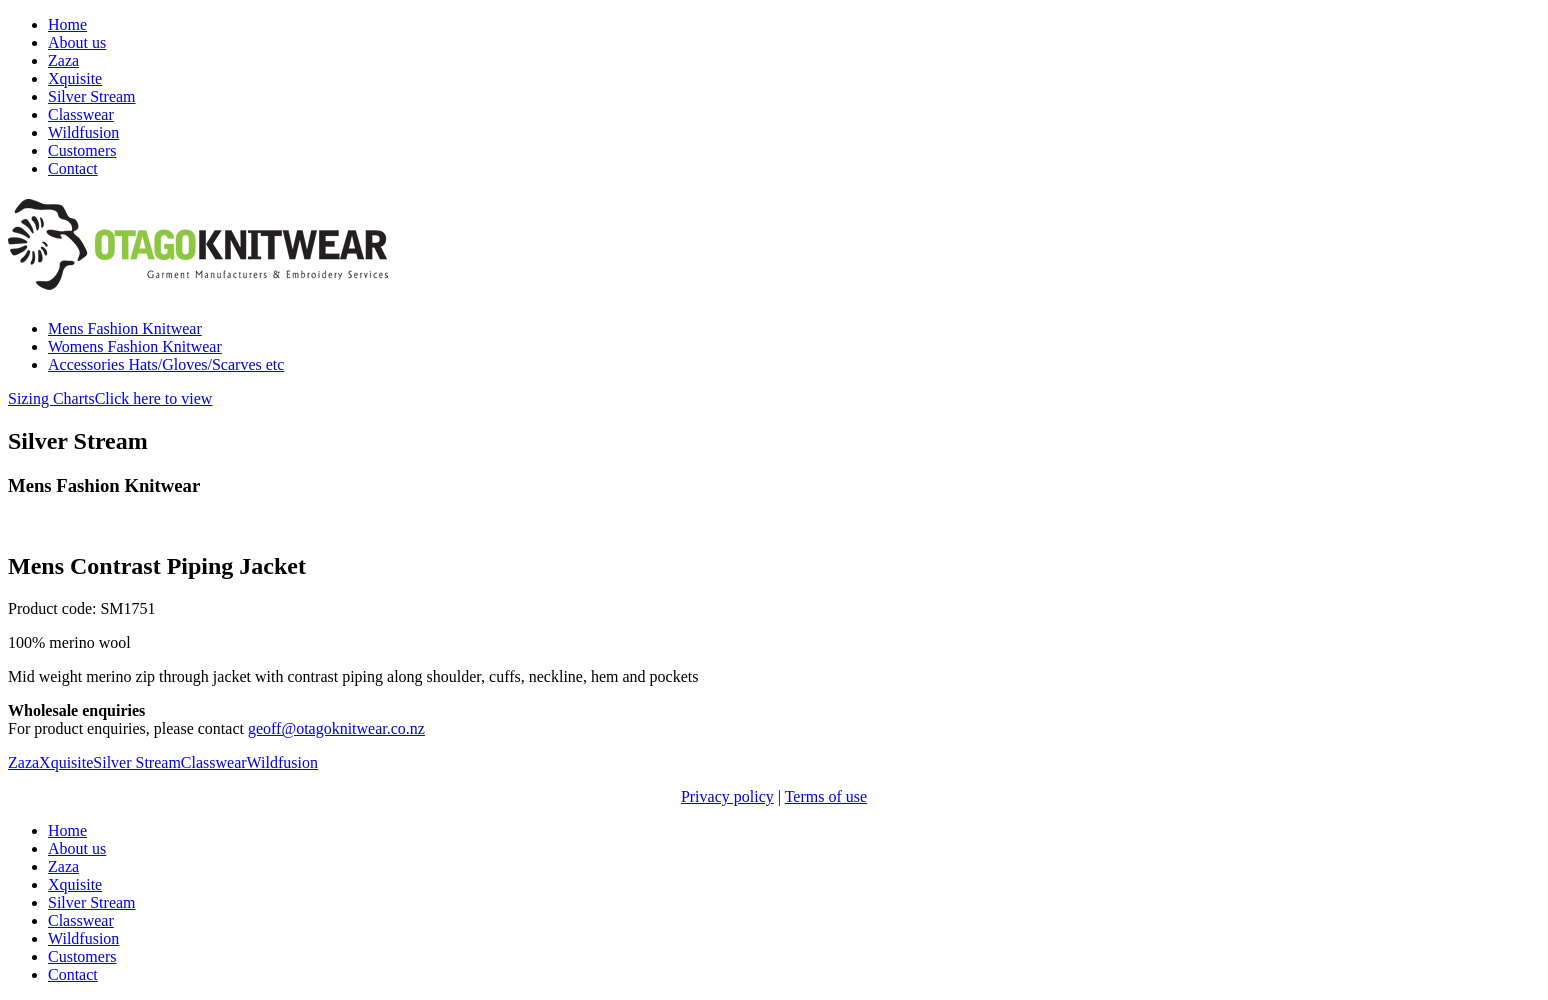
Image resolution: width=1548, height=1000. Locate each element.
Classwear (81, 114)
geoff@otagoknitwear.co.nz (336, 728)
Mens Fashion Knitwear (125, 328)
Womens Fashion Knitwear (135, 346)
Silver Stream (92, 96)
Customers (82, 150)
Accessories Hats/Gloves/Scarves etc (166, 364)
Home (67, 24)
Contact (73, 168)
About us (77, 42)
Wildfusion (83, 132)
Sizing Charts (110, 398)
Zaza (63, 60)
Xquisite (75, 78)
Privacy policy (727, 796)
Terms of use (826, 796)
